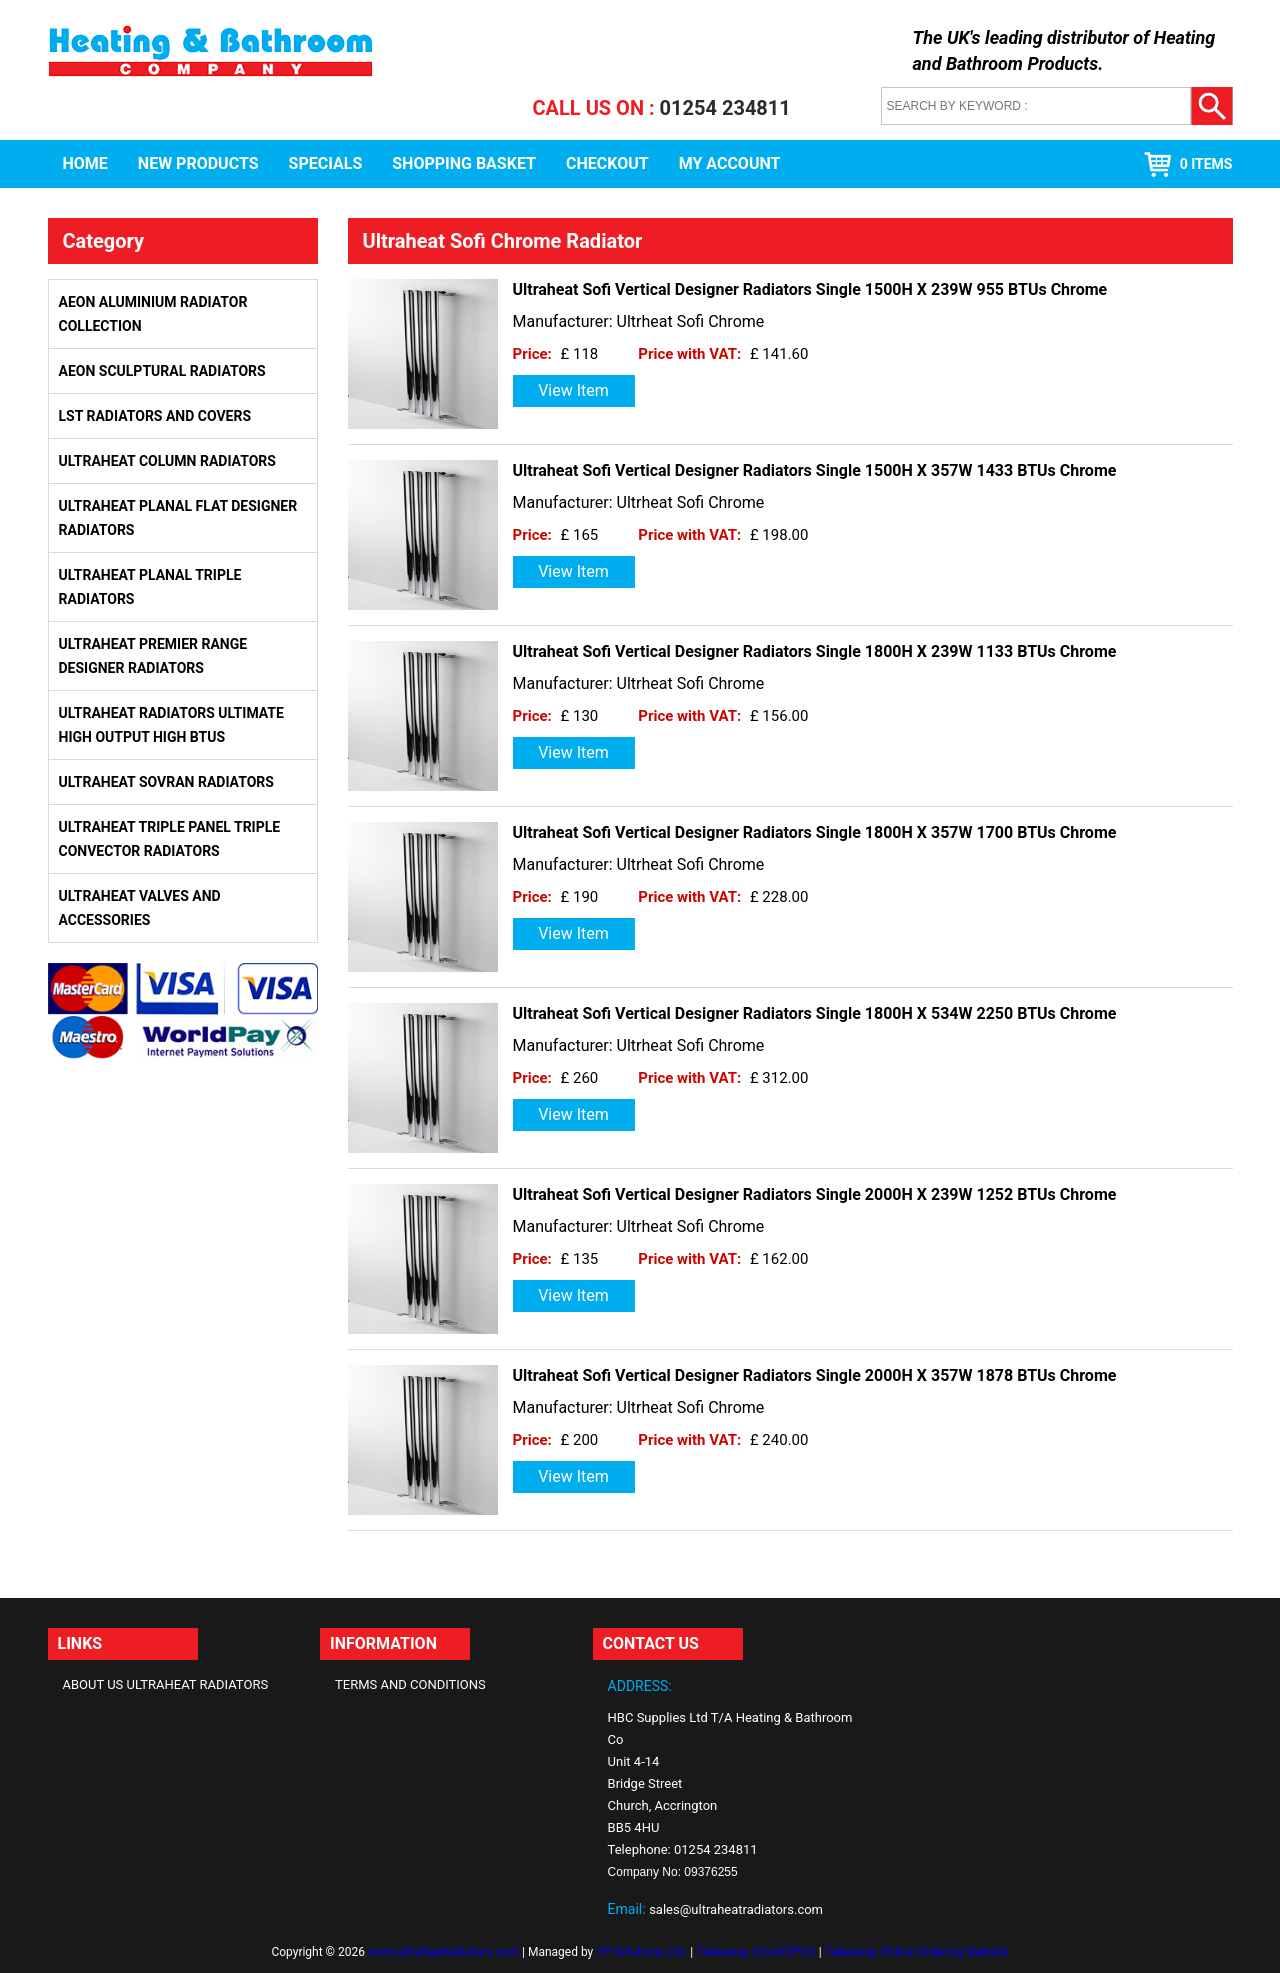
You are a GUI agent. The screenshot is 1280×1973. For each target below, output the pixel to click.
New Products (198, 163)
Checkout (607, 163)
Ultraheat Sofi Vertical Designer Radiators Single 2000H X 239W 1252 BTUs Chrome (815, 1194)
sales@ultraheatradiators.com (736, 1909)
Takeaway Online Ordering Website (916, 1952)
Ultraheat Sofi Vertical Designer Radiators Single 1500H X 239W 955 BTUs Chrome (810, 289)
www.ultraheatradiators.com (443, 1952)
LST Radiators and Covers (155, 416)
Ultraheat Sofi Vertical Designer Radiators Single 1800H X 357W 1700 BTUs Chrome (815, 832)
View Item (573, 390)
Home (85, 163)
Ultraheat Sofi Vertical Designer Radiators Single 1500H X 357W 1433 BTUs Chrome (815, 470)
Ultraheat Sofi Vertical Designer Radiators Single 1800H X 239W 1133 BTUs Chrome (815, 651)
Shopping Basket (464, 163)
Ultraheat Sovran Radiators (166, 782)
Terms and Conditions (410, 1684)
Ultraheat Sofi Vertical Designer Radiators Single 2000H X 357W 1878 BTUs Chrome (815, 1375)
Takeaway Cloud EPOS (756, 1952)
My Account (730, 163)
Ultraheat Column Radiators (167, 461)
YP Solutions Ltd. (641, 1952)
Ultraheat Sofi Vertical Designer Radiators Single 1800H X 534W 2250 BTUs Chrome (815, 1013)
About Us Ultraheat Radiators (166, 1684)
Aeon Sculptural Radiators (162, 371)
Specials (326, 163)
